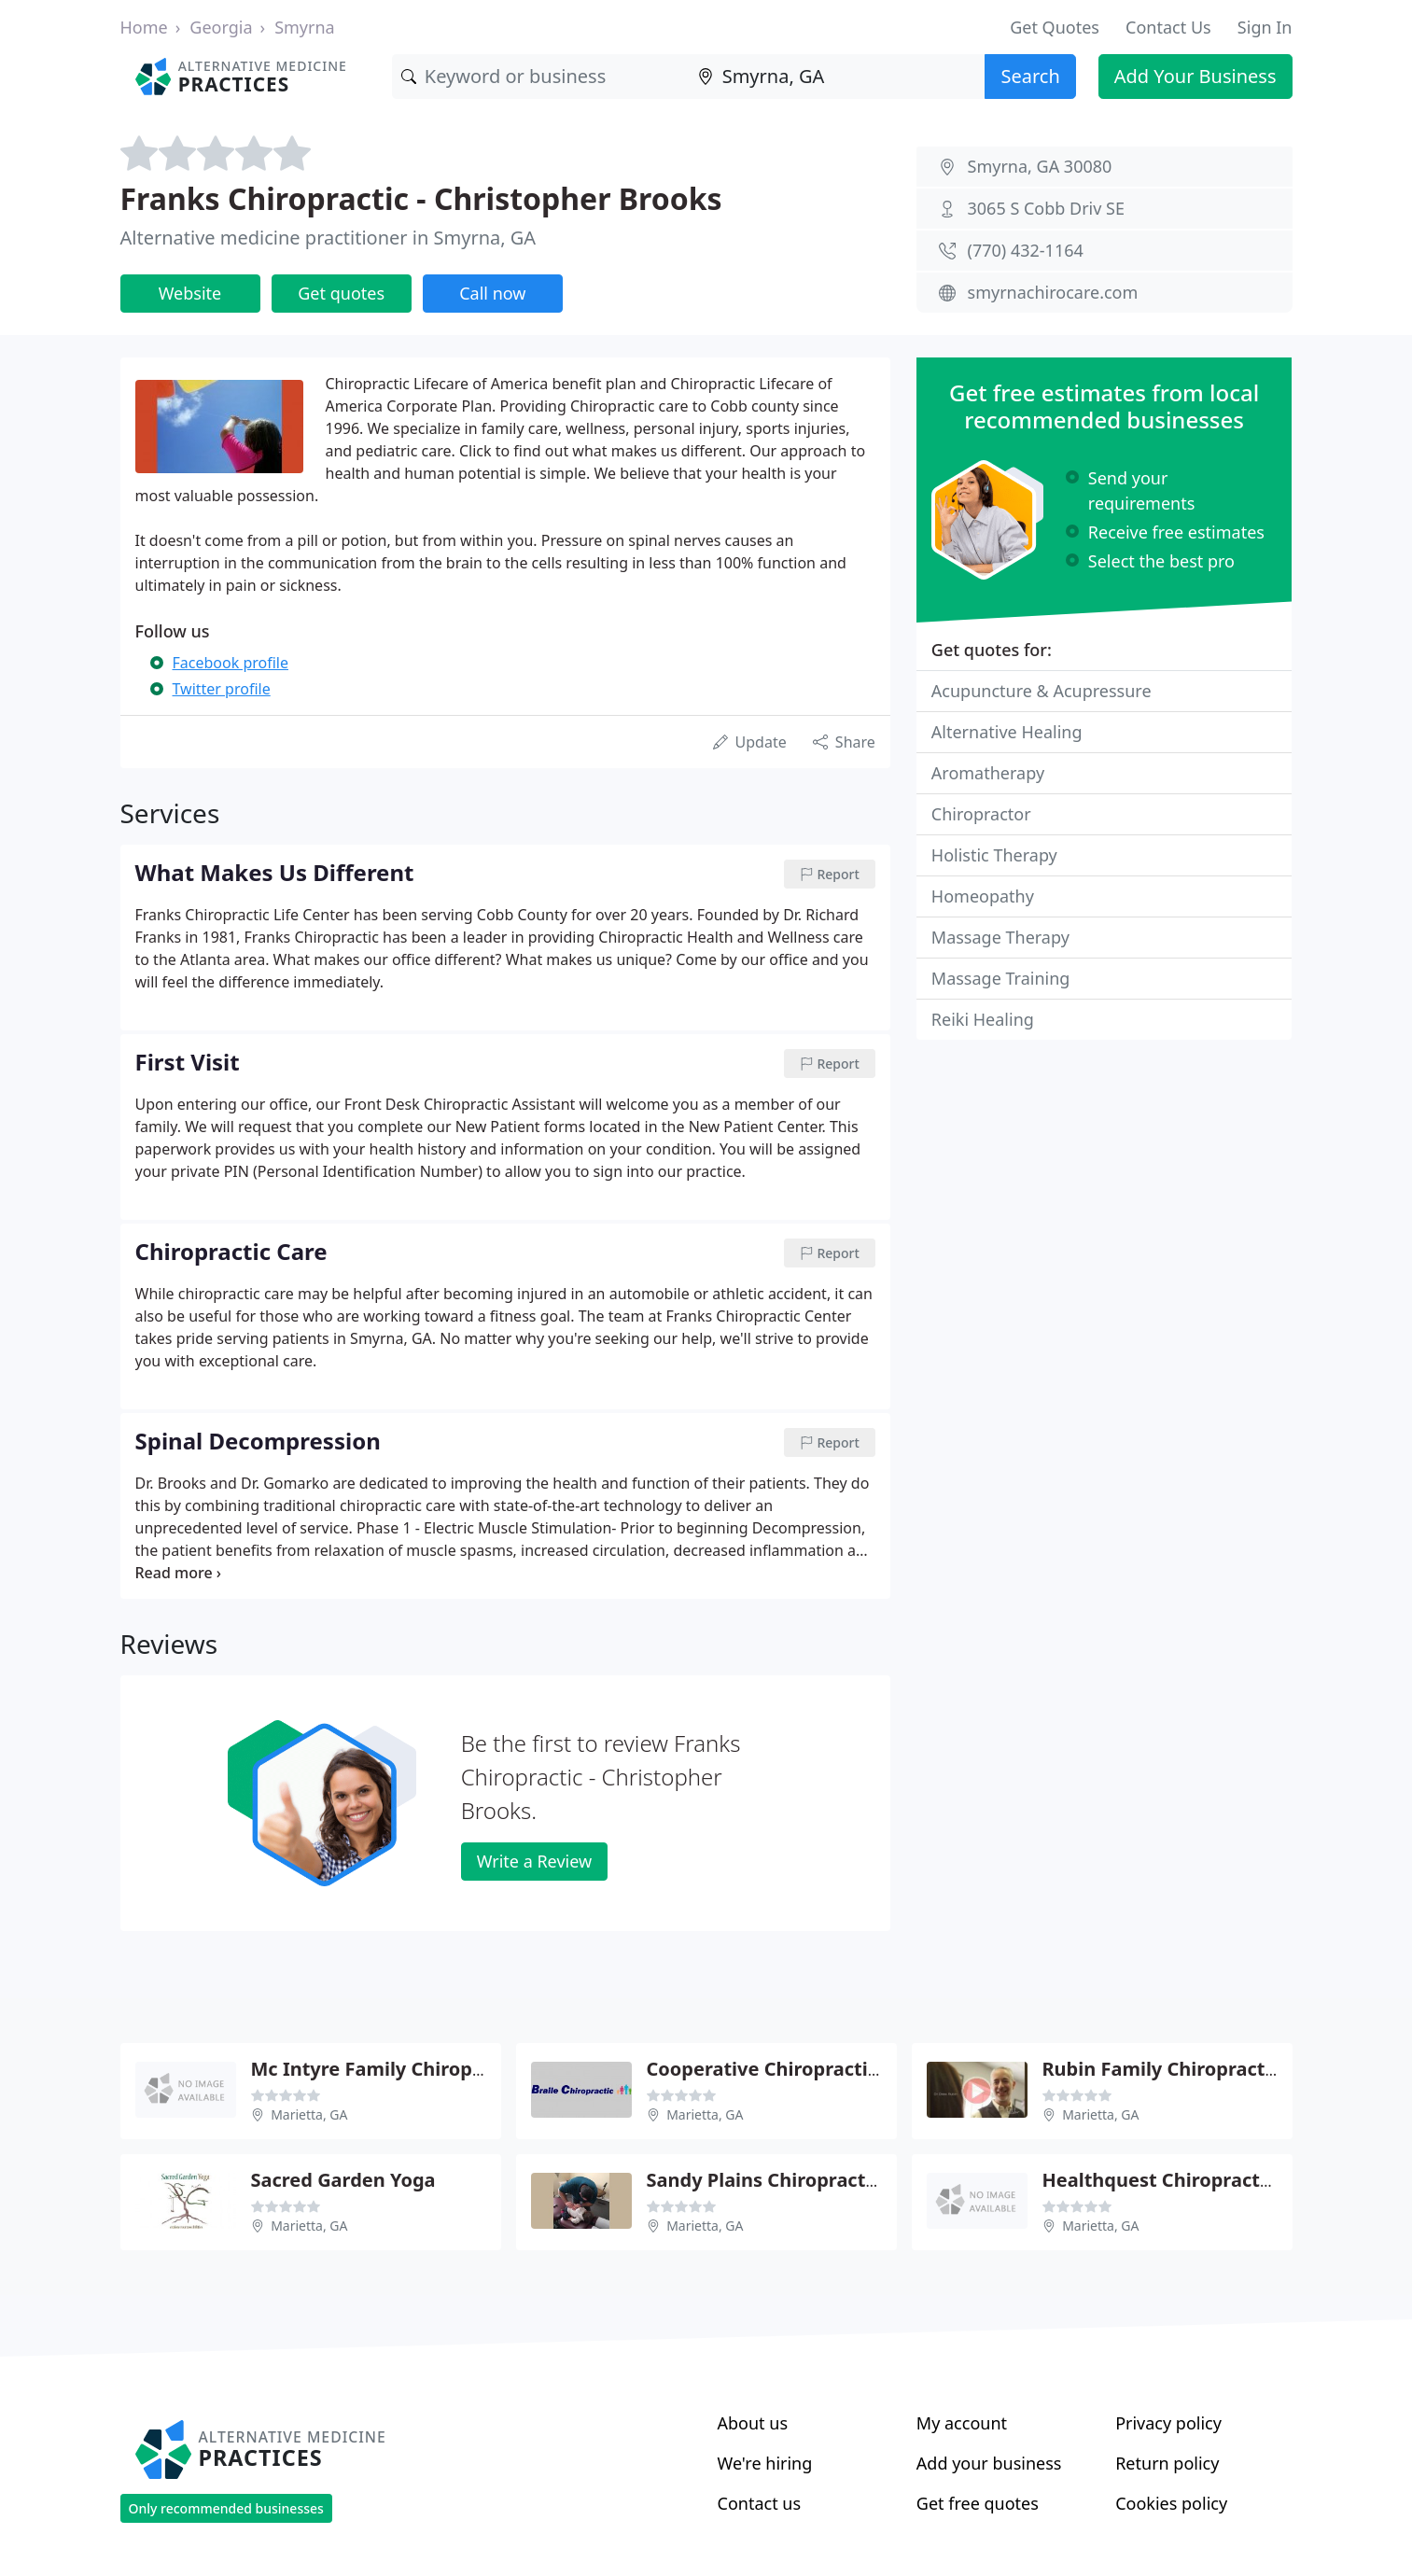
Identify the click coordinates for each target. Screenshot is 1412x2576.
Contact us (760, 2503)
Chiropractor (981, 814)
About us (753, 2423)
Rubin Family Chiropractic (1161, 2068)
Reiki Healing (982, 1019)
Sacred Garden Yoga (343, 2179)
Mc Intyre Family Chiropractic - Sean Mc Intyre (465, 2068)
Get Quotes (1054, 27)
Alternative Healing (1007, 732)
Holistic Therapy (994, 855)
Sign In (1265, 27)
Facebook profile (230, 662)
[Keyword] (540, 76)
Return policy (1167, 2463)
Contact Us (1168, 27)
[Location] (837, 76)
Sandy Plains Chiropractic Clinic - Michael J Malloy (875, 2179)
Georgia (220, 27)
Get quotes (341, 293)
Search (1029, 76)
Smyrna (304, 27)
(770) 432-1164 (1025, 250)
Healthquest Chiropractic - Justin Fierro (1223, 2179)
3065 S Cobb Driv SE (1046, 208)
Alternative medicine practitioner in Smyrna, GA (328, 237)
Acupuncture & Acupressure (1041, 690)
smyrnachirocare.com (1053, 292)
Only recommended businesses (226, 2508)
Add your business (989, 2463)
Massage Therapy (1000, 937)
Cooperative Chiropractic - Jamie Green (826, 2068)
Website (190, 293)
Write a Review (534, 1861)
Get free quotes (977, 2503)
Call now (492, 293)
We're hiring (765, 2463)
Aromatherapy (987, 773)
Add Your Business (1195, 76)
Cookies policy (1171, 2503)
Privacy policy (1168, 2423)
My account (961, 2423)
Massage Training (1000, 978)
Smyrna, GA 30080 (1040, 166)
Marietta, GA (309, 2114)
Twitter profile (222, 689)
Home (144, 27)
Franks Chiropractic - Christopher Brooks (421, 198)
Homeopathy (982, 896)
